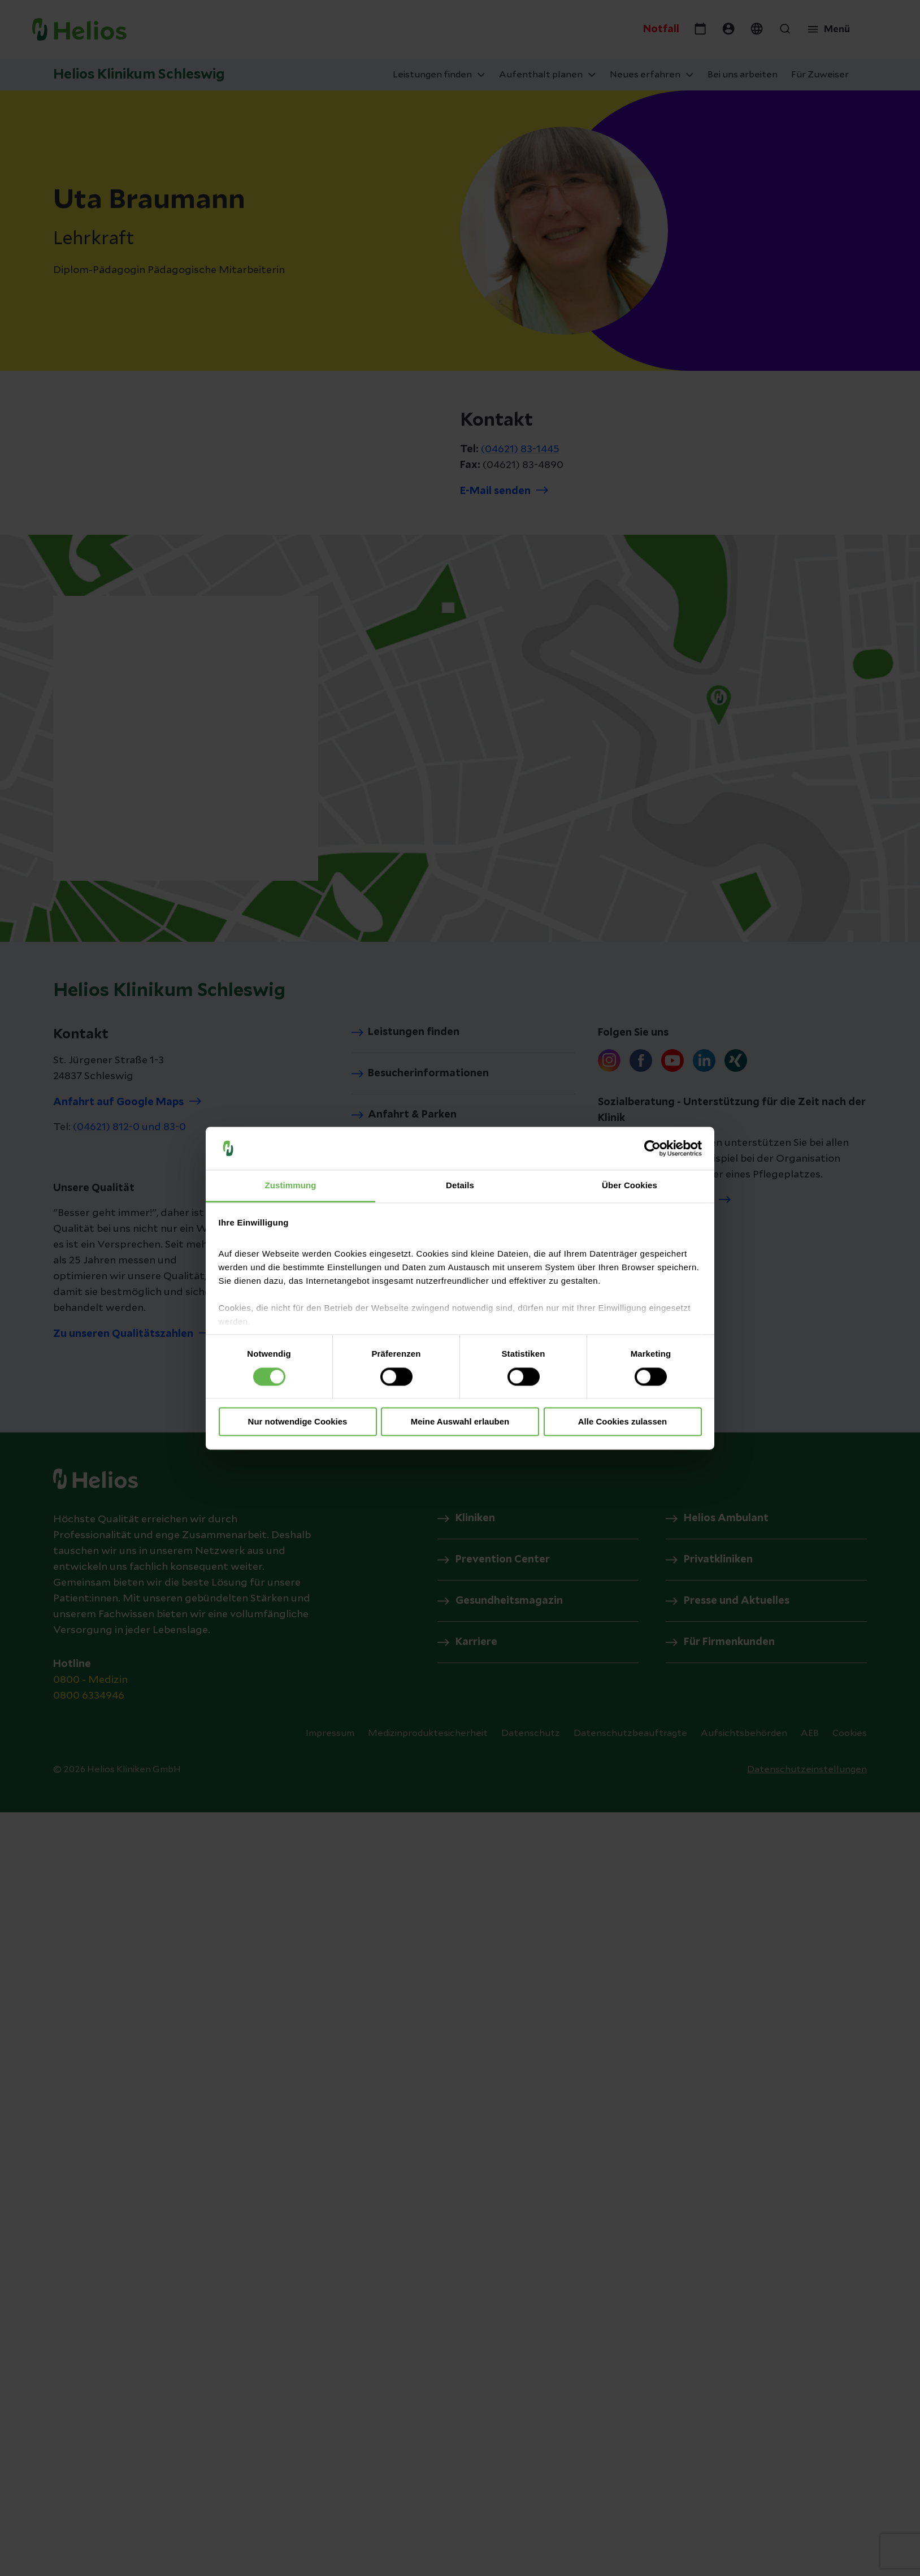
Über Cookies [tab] (629, 1185)
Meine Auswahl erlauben (460, 1422)
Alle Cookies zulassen (622, 1422)
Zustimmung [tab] (290, 1185)
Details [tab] (460, 1185)
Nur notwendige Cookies (298, 1422)
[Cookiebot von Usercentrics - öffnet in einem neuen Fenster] (652, 1148)
